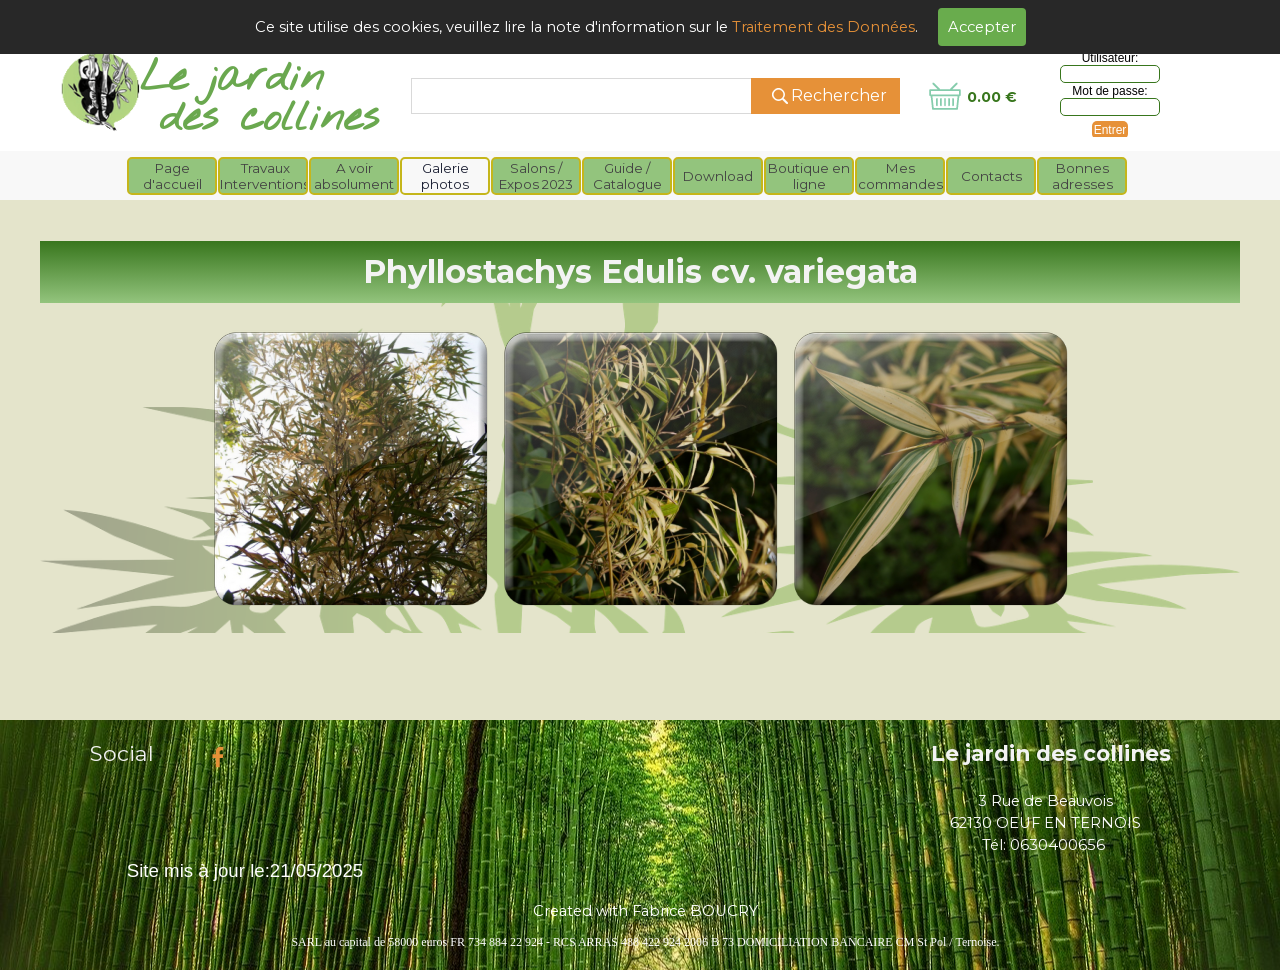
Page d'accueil (172, 176)
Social (122, 753)
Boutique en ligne (809, 176)
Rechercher (839, 95)
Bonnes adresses (1082, 176)
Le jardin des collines (1051, 753)
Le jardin (232, 78)
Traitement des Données (823, 27)
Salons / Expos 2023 (536, 176)
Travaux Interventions (265, 176)
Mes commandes (900, 176)
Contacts (991, 176)
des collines (269, 118)
